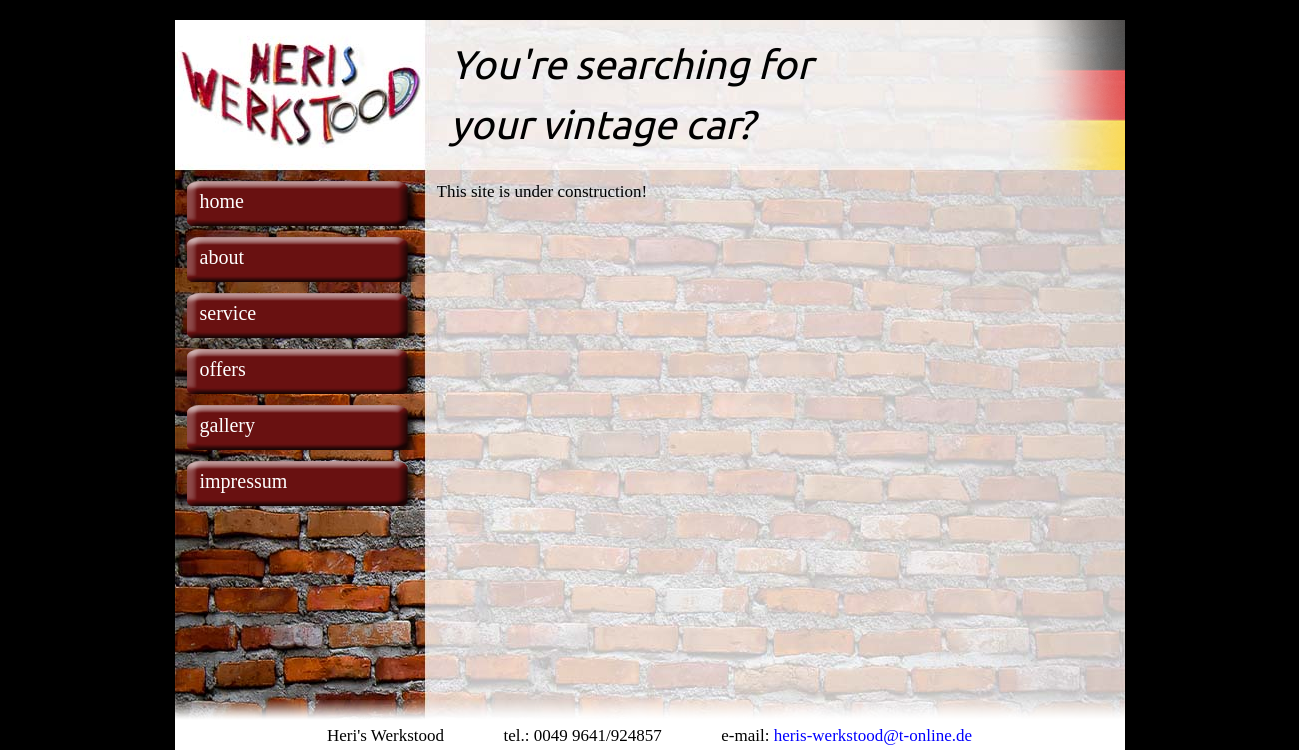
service (228, 313)
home (222, 201)
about (222, 257)
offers (223, 369)
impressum (244, 481)
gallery (228, 425)
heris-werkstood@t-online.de (873, 735)
